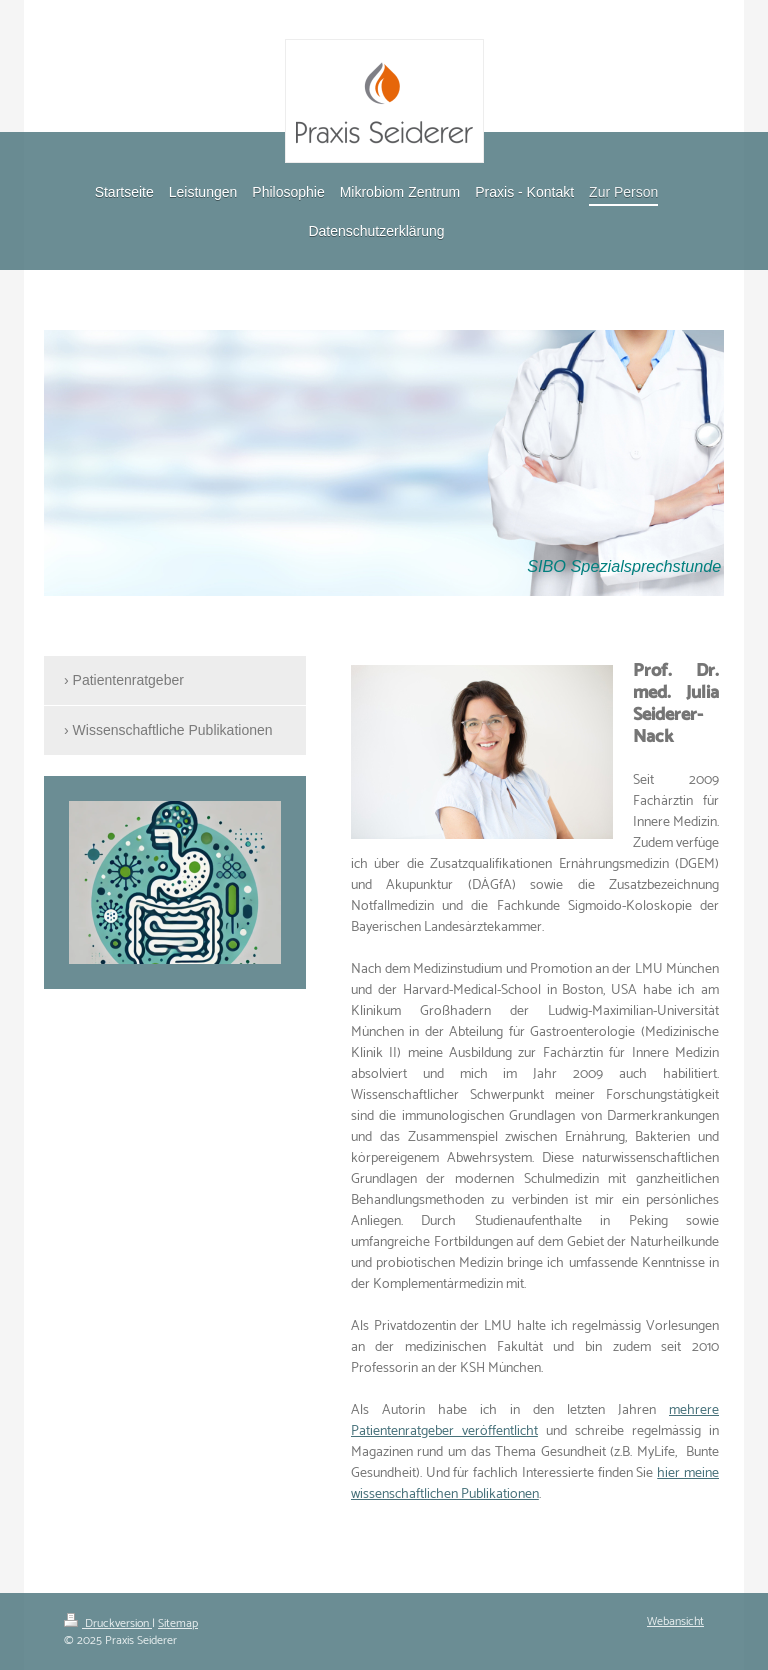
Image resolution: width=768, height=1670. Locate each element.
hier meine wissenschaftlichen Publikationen (535, 1484)
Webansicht (675, 1621)
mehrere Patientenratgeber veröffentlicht (535, 1421)
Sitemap (178, 1623)
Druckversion (108, 1623)
